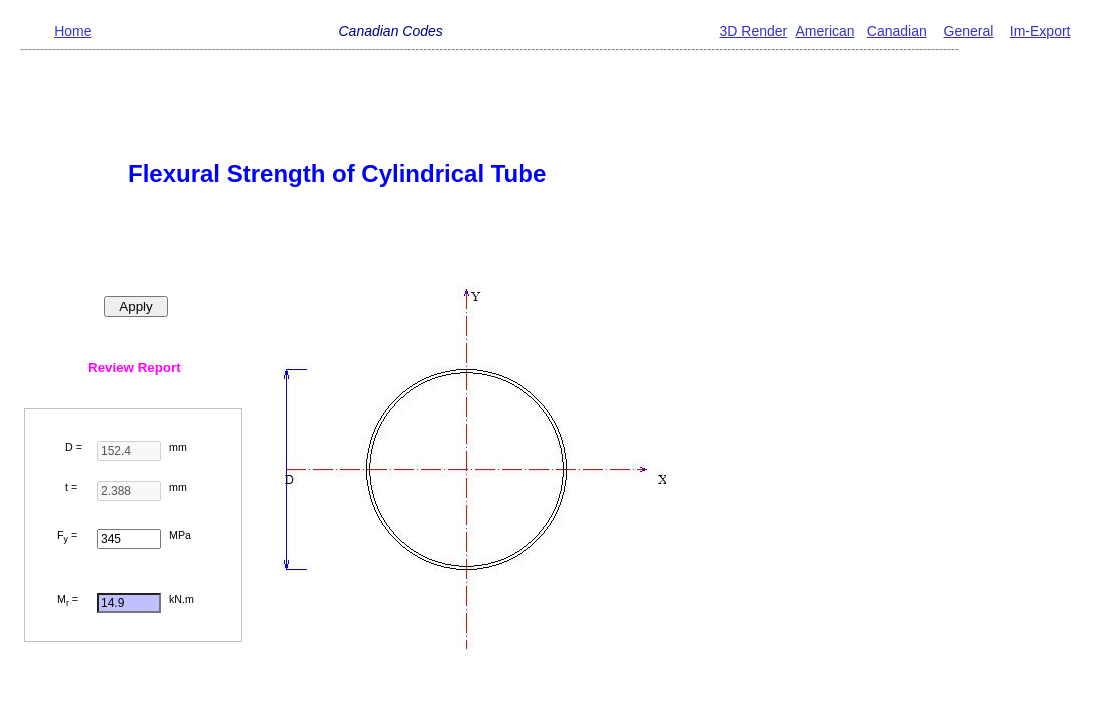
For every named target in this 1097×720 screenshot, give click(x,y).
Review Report (134, 367)
